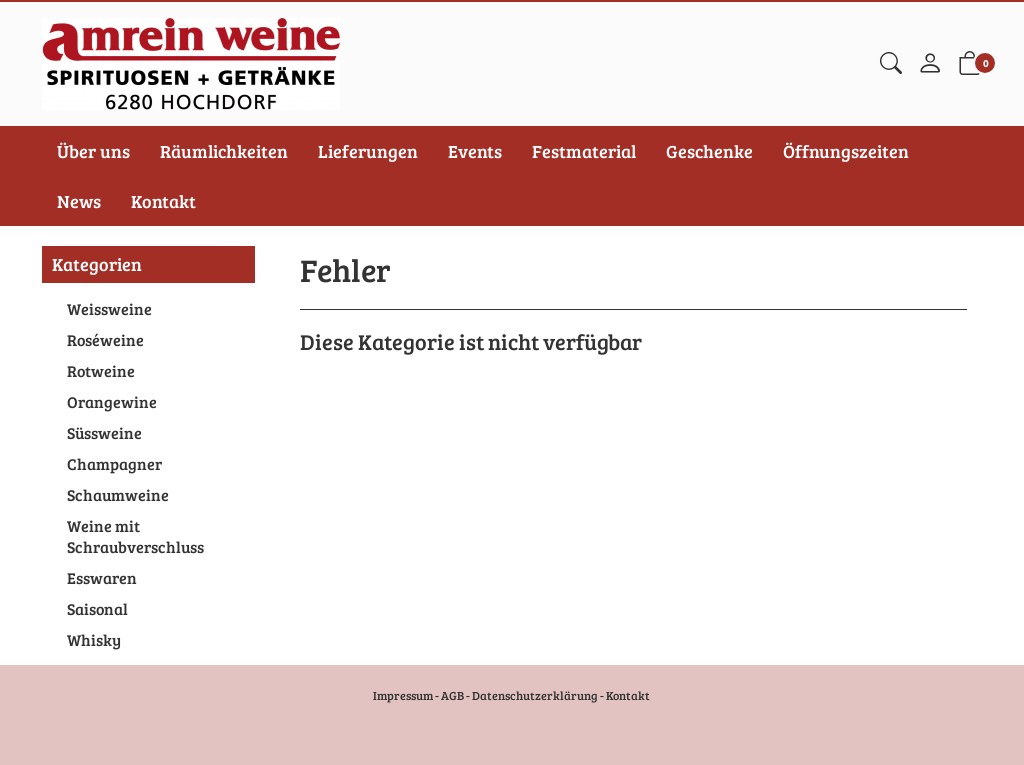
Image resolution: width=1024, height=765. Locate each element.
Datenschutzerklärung (535, 695)
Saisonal (97, 608)
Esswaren (102, 577)
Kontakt (163, 201)
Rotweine (101, 370)
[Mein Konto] (930, 64)
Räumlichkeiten (224, 151)
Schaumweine (118, 494)
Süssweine (104, 432)
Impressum (403, 695)
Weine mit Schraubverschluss (135, 536)
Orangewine (112, 401)
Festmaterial (584, 151)
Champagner (114, 463)
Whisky (94, 639)
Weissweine (109, 308)
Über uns (93, 151)
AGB (452, 695)
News (79, 201)
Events (475, 151)
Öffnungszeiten (846, 151)
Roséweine (105, 339)
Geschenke (709, 151)
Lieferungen (368, 151)
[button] (891, 64)
